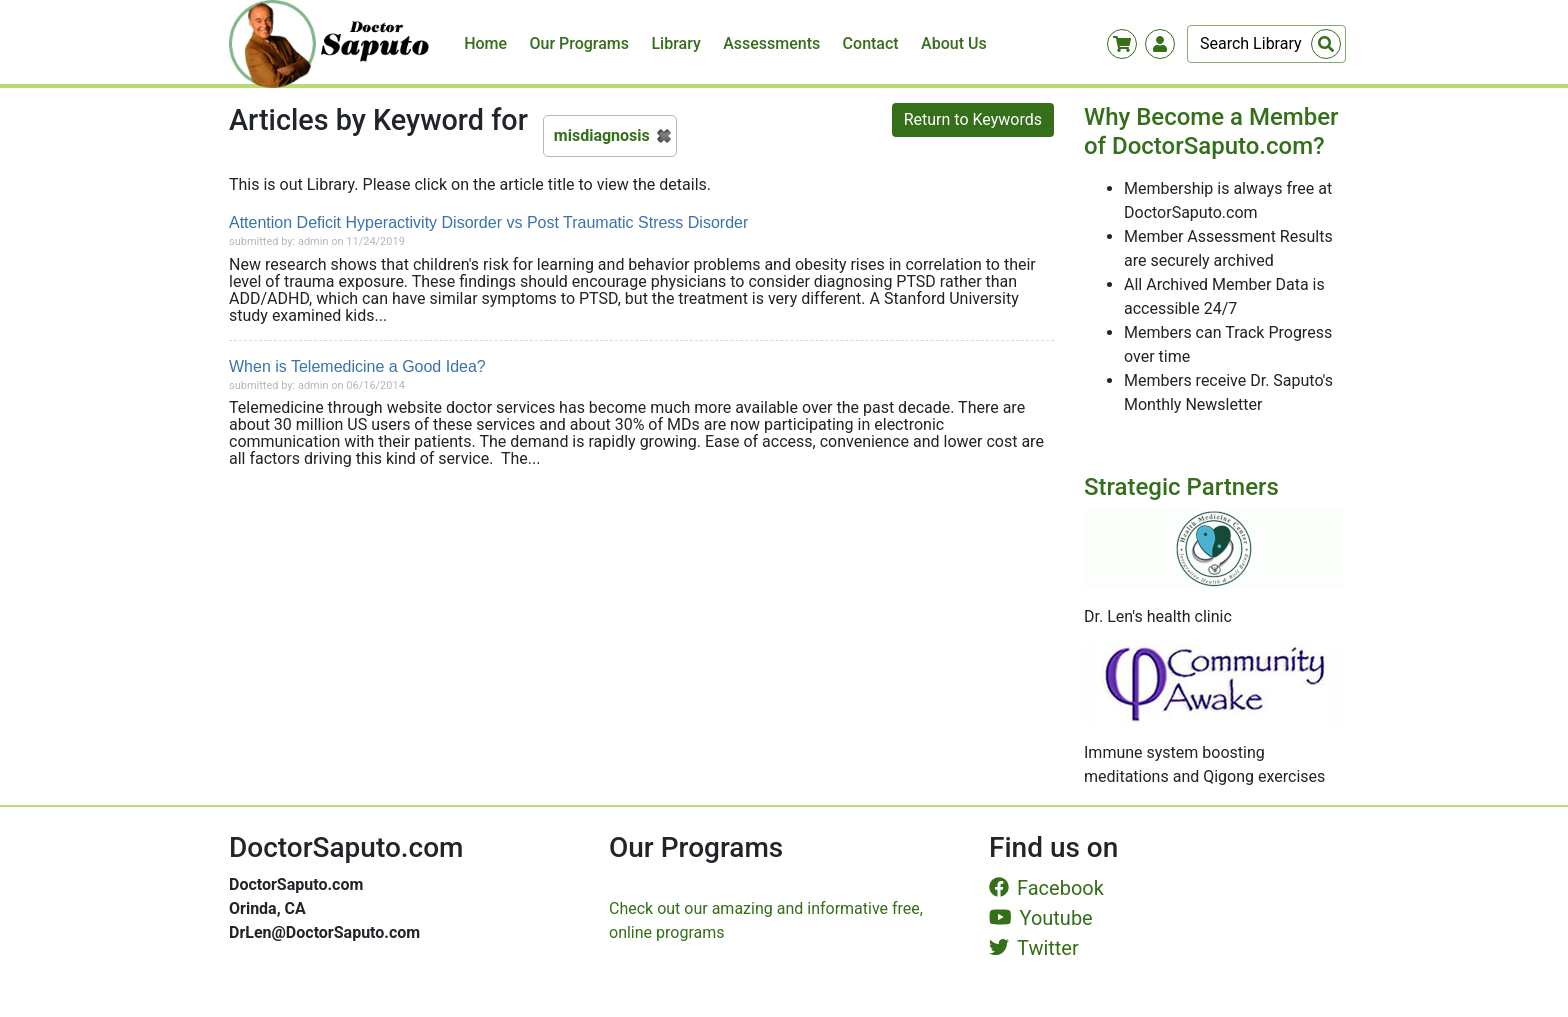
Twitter (1034, 948)
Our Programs (580, 43)
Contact (871, 43)
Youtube (1041, 918)
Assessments (771, 43)
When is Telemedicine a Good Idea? (357, 366)
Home (485, 43)
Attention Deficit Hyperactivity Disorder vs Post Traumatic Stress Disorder (488, 222)
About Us (954, 43)
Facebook (1046, 888)
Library (675, 43)
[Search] (1266, 44)
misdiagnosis (602, 135)
